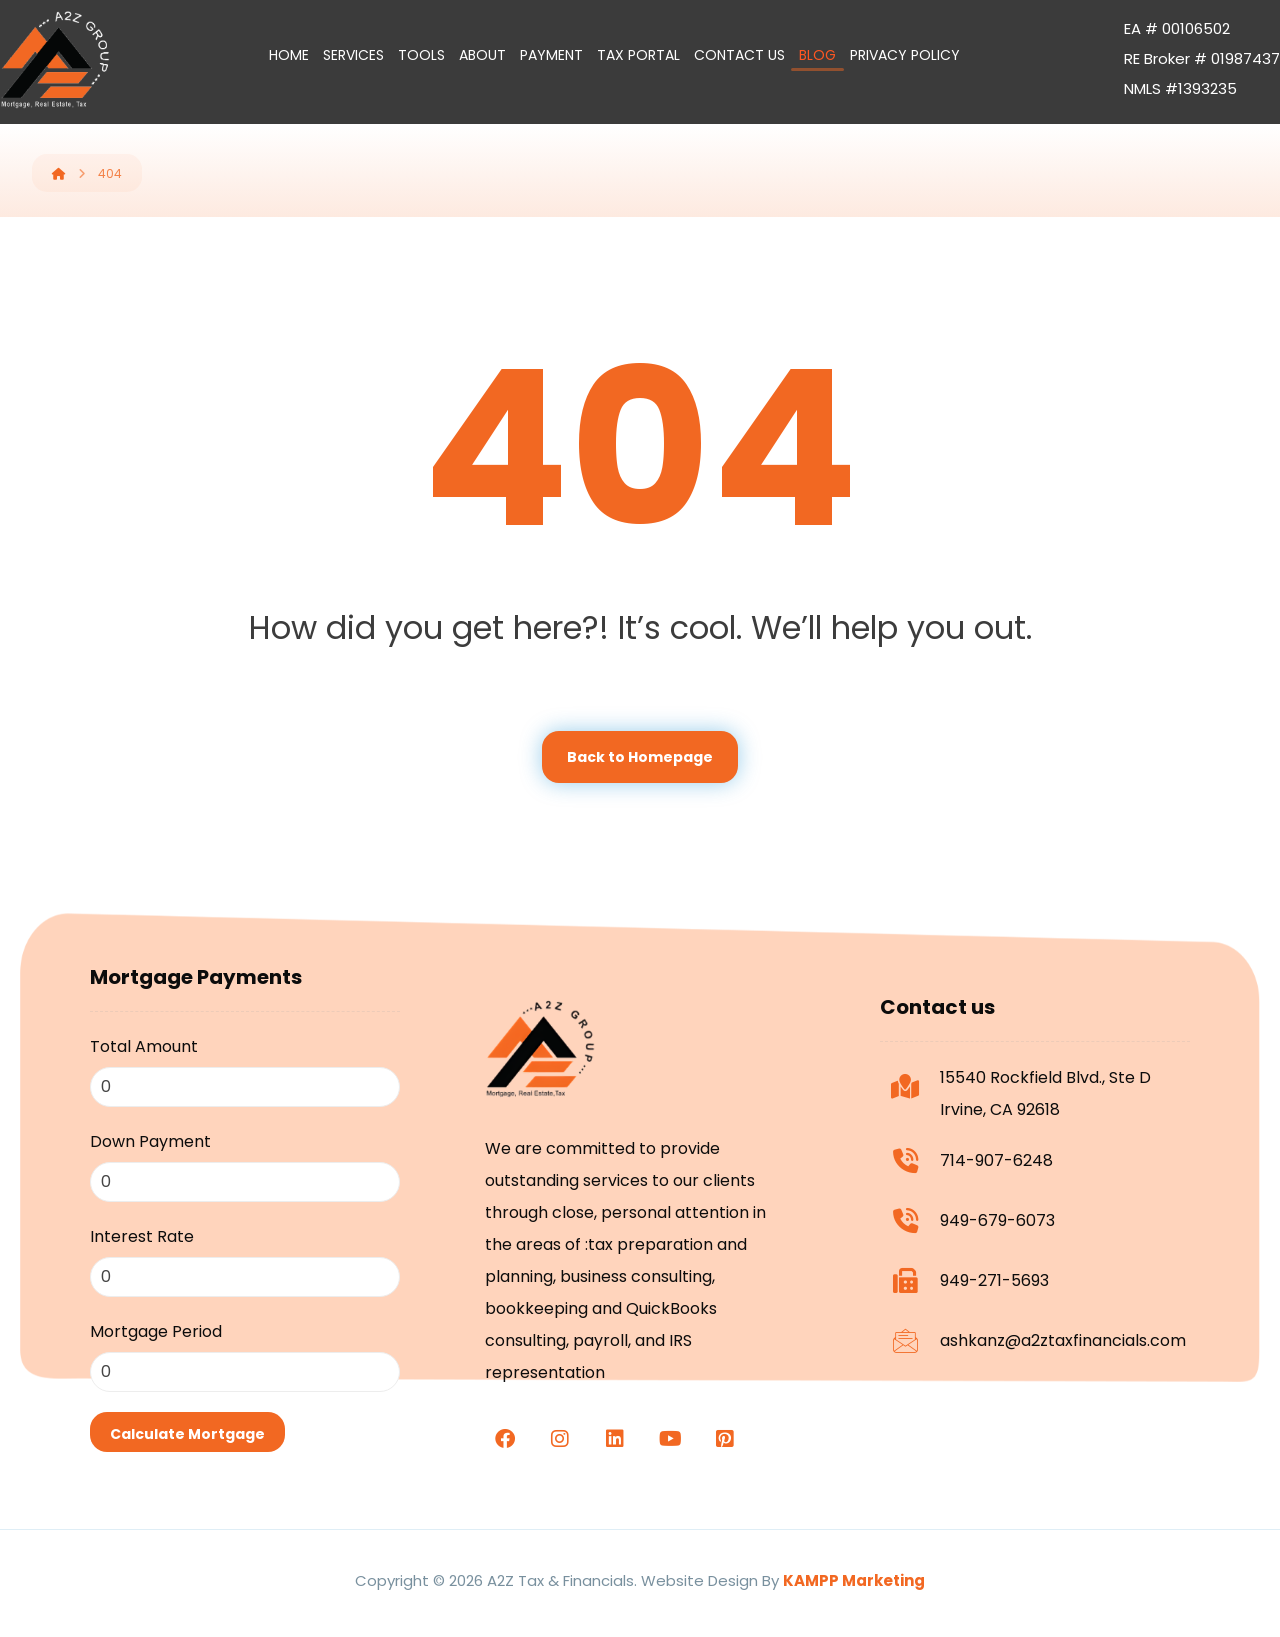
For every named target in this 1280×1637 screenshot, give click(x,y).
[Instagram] (560, 1439)
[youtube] (670, 1439)
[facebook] (505, 1439)
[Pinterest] (725, 1439)
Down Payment (150, 1141)
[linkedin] (615, 1439)
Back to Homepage (640, 757)
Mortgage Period (156, 1331)
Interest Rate (142, 1236)
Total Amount (144, 1046)
